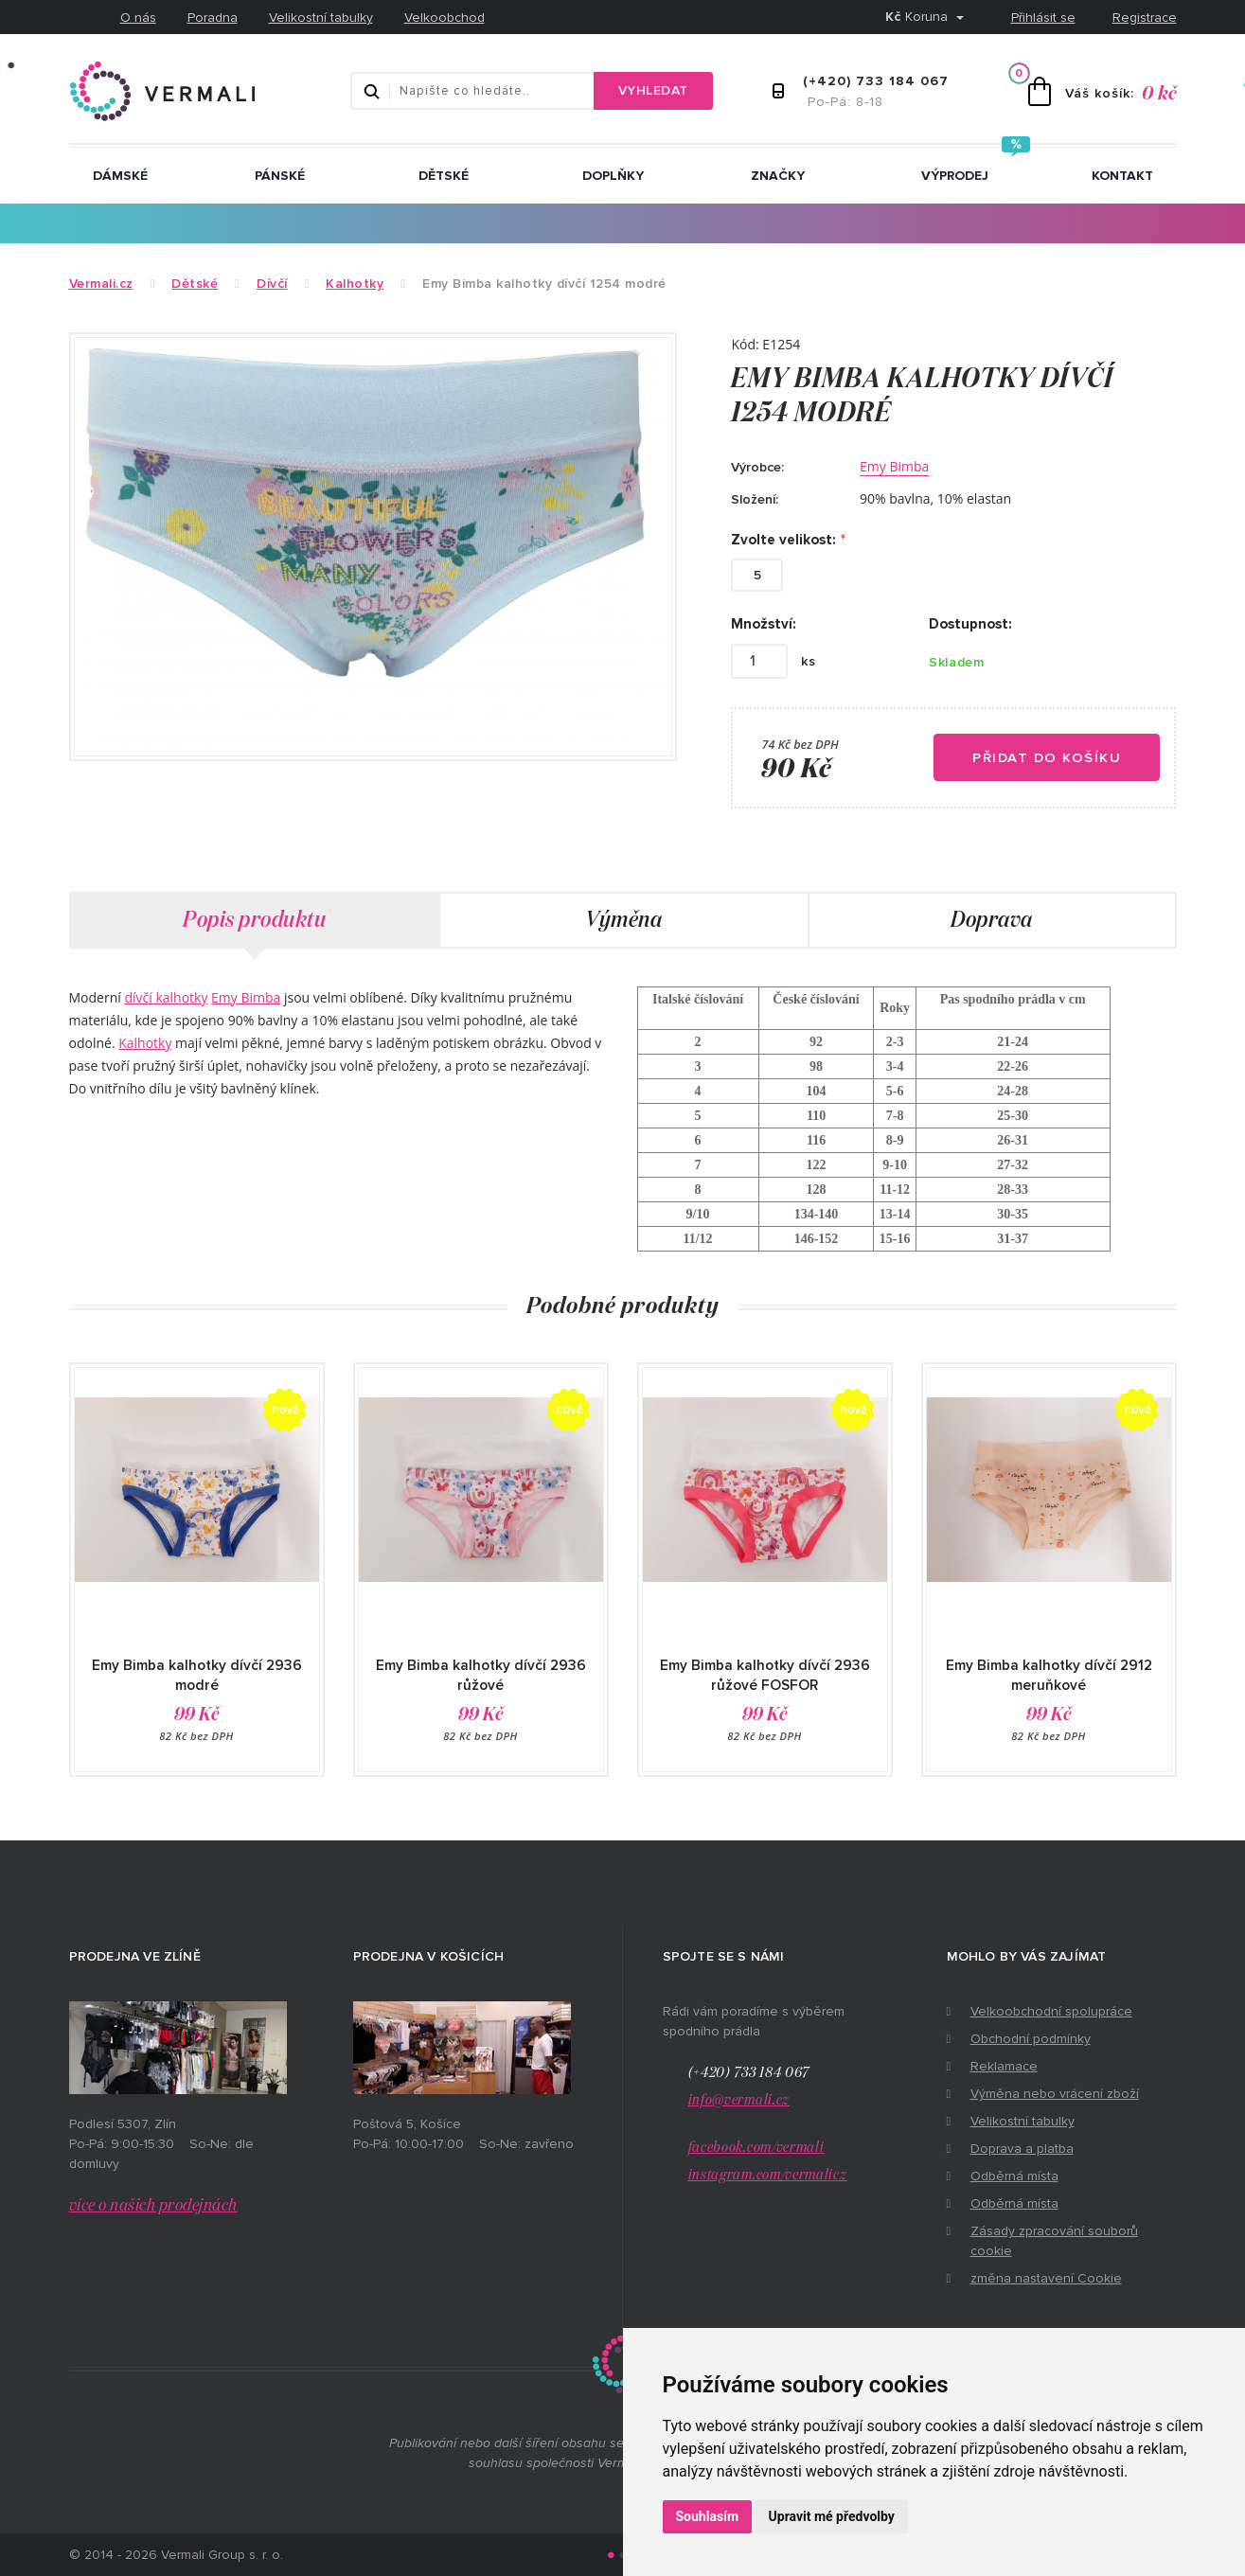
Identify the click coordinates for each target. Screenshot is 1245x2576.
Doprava (992, 920)
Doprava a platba (1022, 2149)
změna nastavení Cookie (1046, 2278)
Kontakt (1122, 176)
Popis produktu (254, 920)
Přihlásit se (1043, 17)
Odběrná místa (1014, 2176)
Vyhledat (653, 90)
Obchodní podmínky (1030, 2039)
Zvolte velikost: (783, 539)
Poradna (212, 17)
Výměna (623, 920)
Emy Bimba (894, 466)
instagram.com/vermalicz (767, 2175)
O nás (138, 17)
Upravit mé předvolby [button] (832, 2516)
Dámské (120, 176)
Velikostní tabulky (321, 17)
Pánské (280, 176)
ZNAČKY (778, 176)
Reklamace (1004, 2066)
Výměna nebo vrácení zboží (1054, 2094)
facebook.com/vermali (756, 2148)
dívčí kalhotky (165, 997)
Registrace (1144, 17)
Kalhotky (144, 1043)
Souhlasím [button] (707, 2516)
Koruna (918, 17)
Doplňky (613, 176)
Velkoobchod (444, 17)
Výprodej (954, 176)
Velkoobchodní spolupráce (1051, 2011)
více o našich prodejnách (153, 2205)
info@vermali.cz (739, 2100)
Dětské (443, 176)
